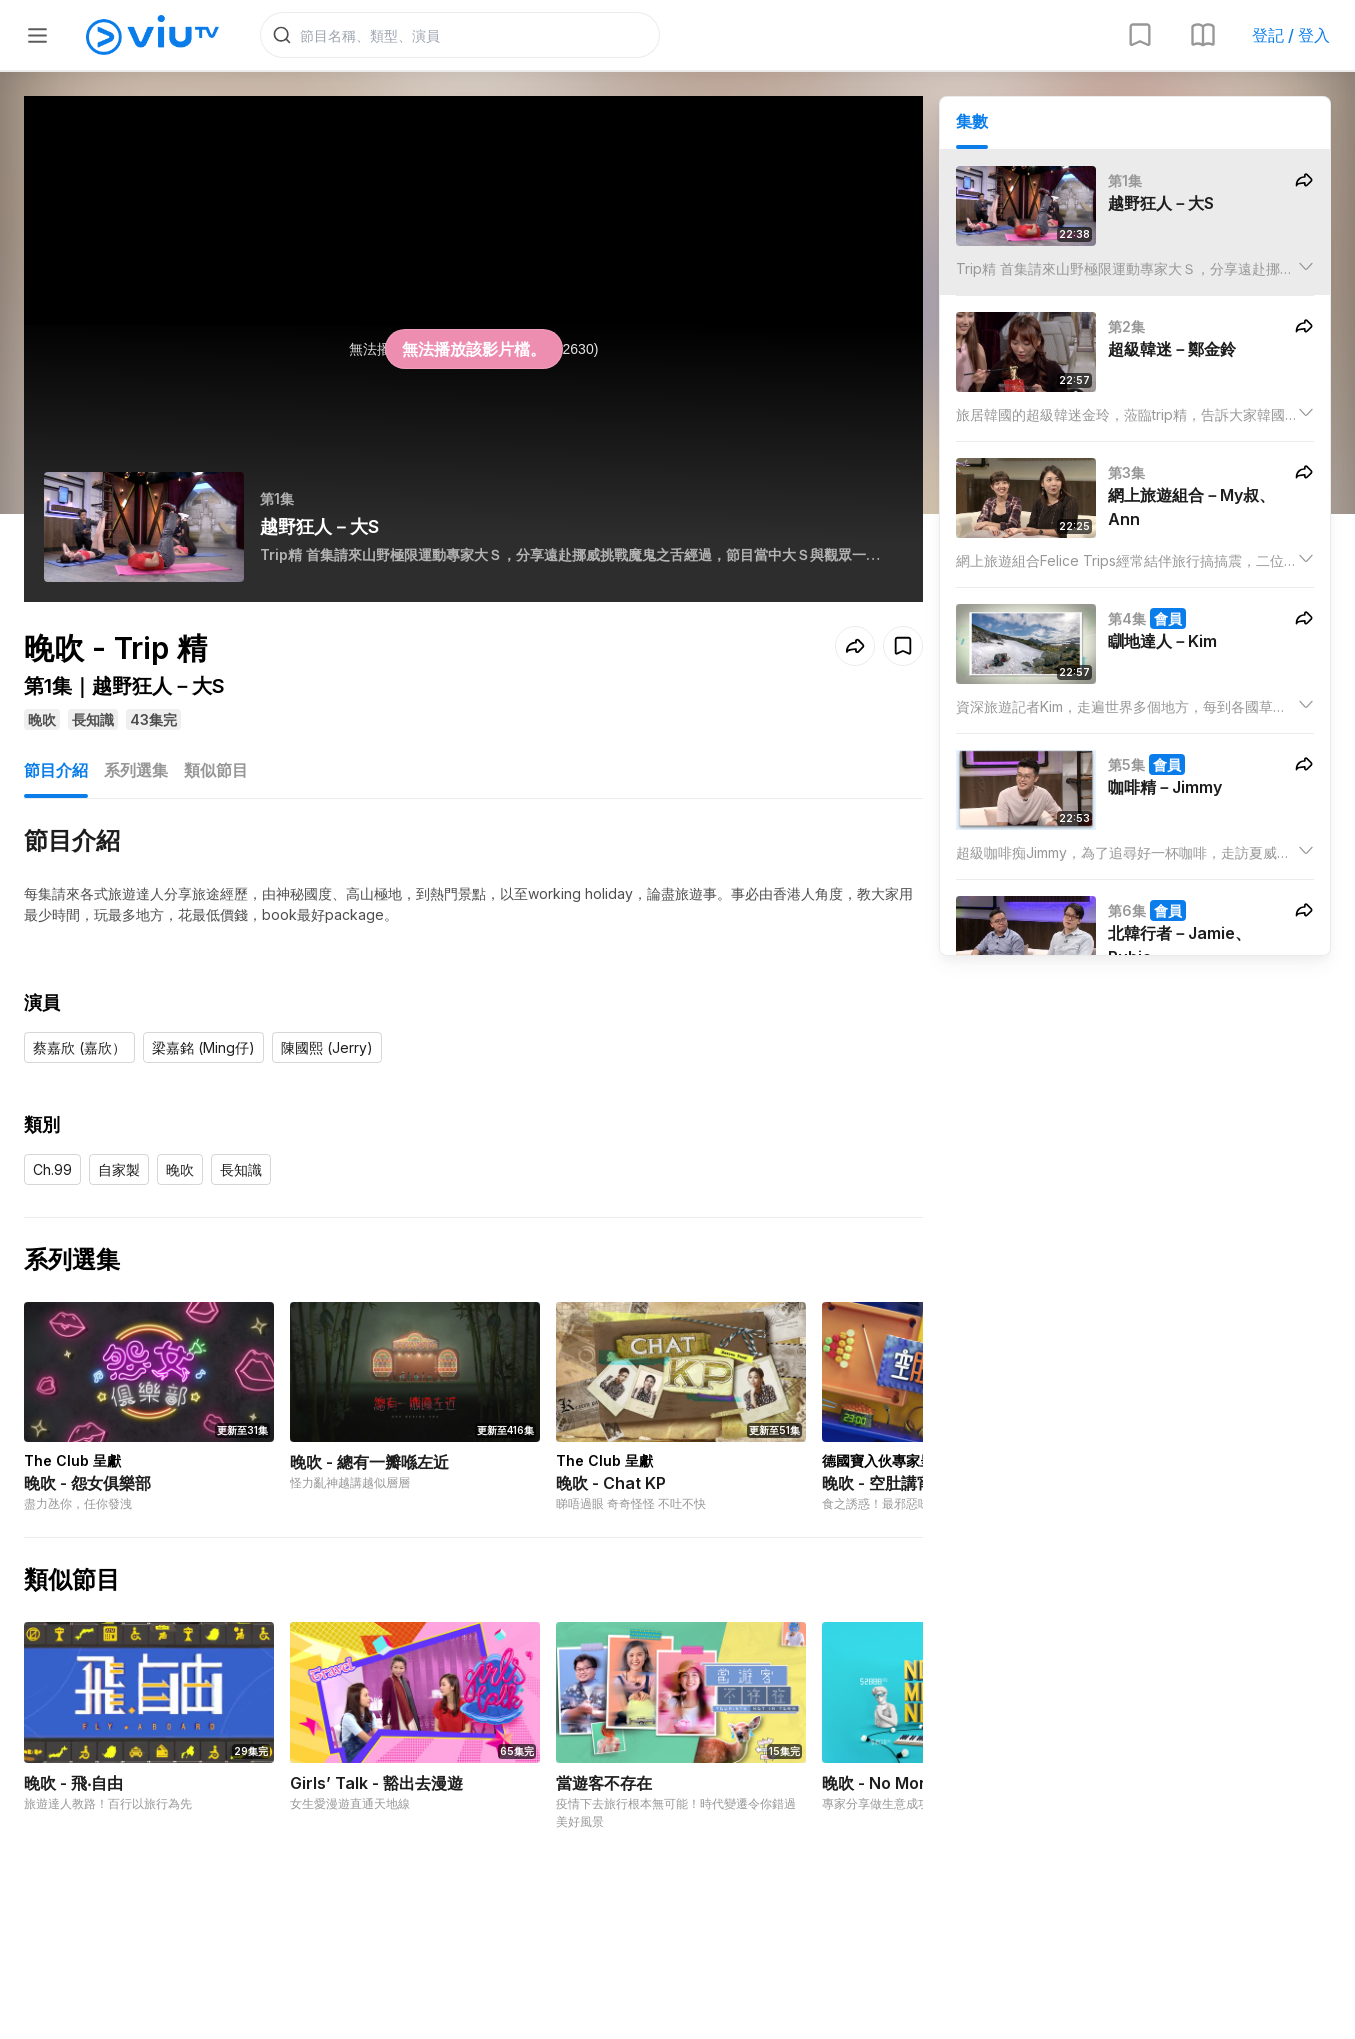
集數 (972, 121)
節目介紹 (56, 770)
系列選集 (136, 770)
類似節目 (216, 770)
